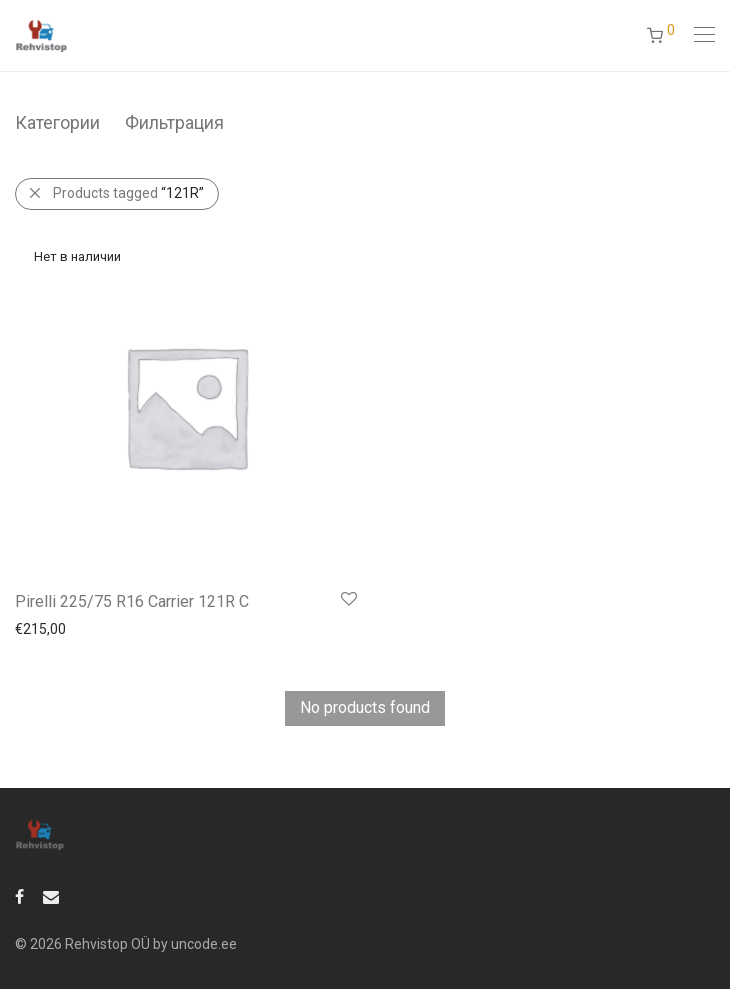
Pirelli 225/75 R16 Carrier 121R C (132, 601)
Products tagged (128, 193)
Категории (57, 122)
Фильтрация (174, 122)
